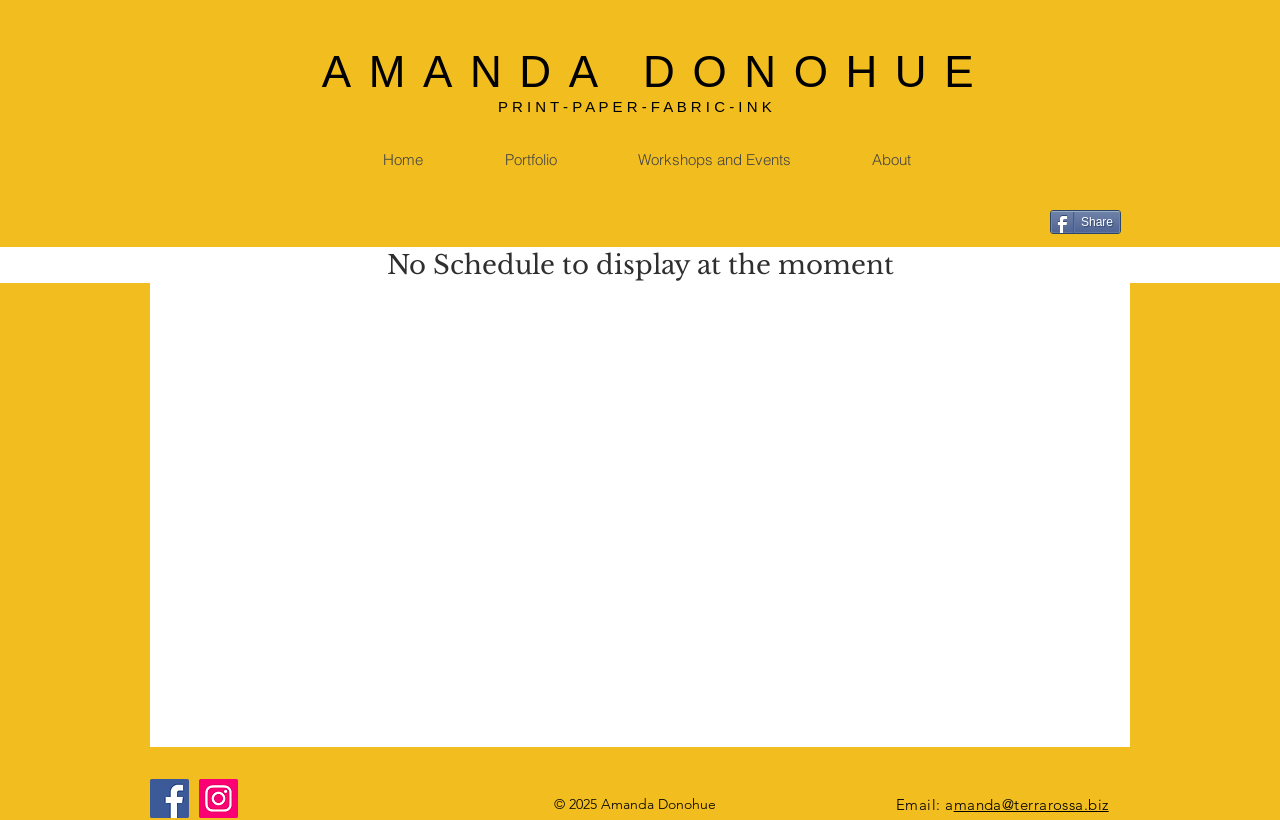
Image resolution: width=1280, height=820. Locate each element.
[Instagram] (218, 798)
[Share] (1085, 222)
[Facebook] (169, 798)
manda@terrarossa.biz (1031, 804)
